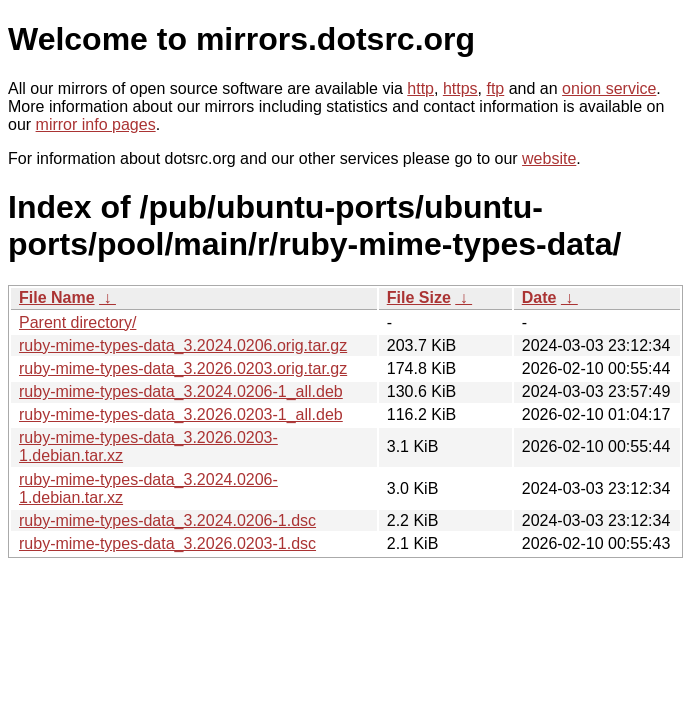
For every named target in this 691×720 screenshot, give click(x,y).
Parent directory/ (77, 322)
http (420, 88)
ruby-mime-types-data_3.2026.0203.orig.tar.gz (183, 368)
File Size (419, 297)
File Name (57, 297)
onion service (609, 88)
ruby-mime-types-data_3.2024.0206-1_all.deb (181, 391)
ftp (495, 88)
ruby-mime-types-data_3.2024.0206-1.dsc (167, 520)
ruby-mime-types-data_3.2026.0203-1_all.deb (181, 414)
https (460, 88)
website (549, 158)
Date (539, 297)
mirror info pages (96, 124)
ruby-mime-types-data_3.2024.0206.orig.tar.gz (183, 345)
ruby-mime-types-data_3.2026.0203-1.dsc (167, 543)
